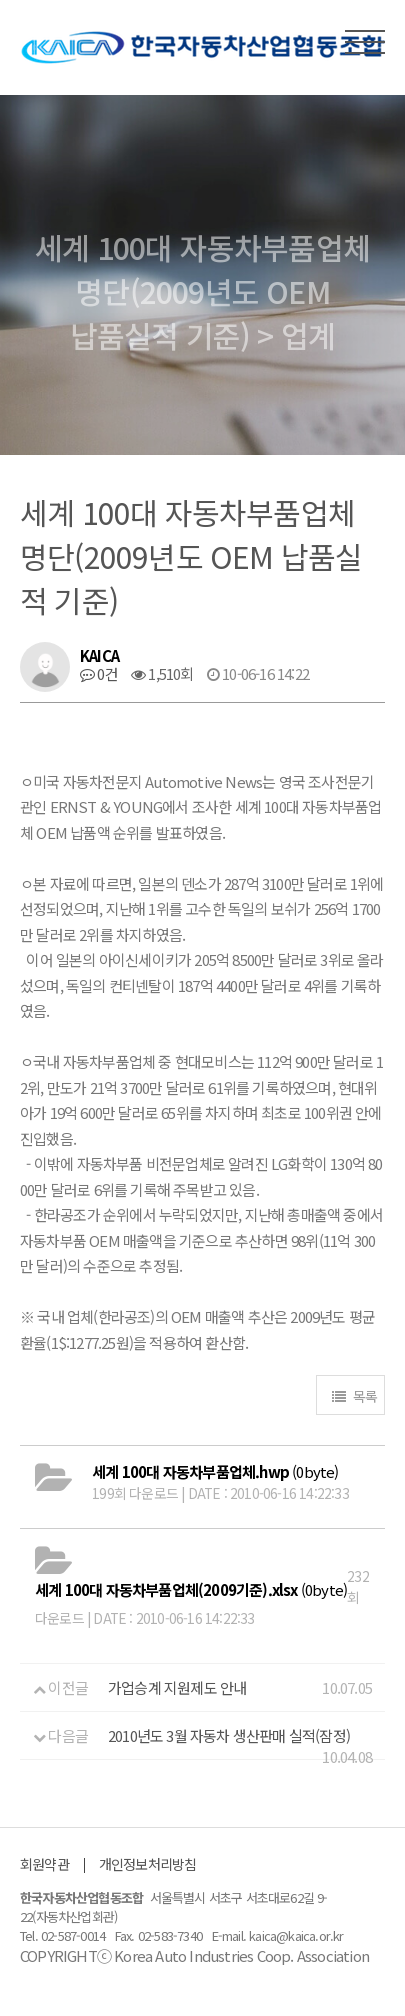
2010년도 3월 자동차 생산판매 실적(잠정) (229, 1735)
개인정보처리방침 (148, 1864)
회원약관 (44, 1864)
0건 (99, 673)
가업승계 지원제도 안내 (177, 1687)
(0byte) (215, 1471)
